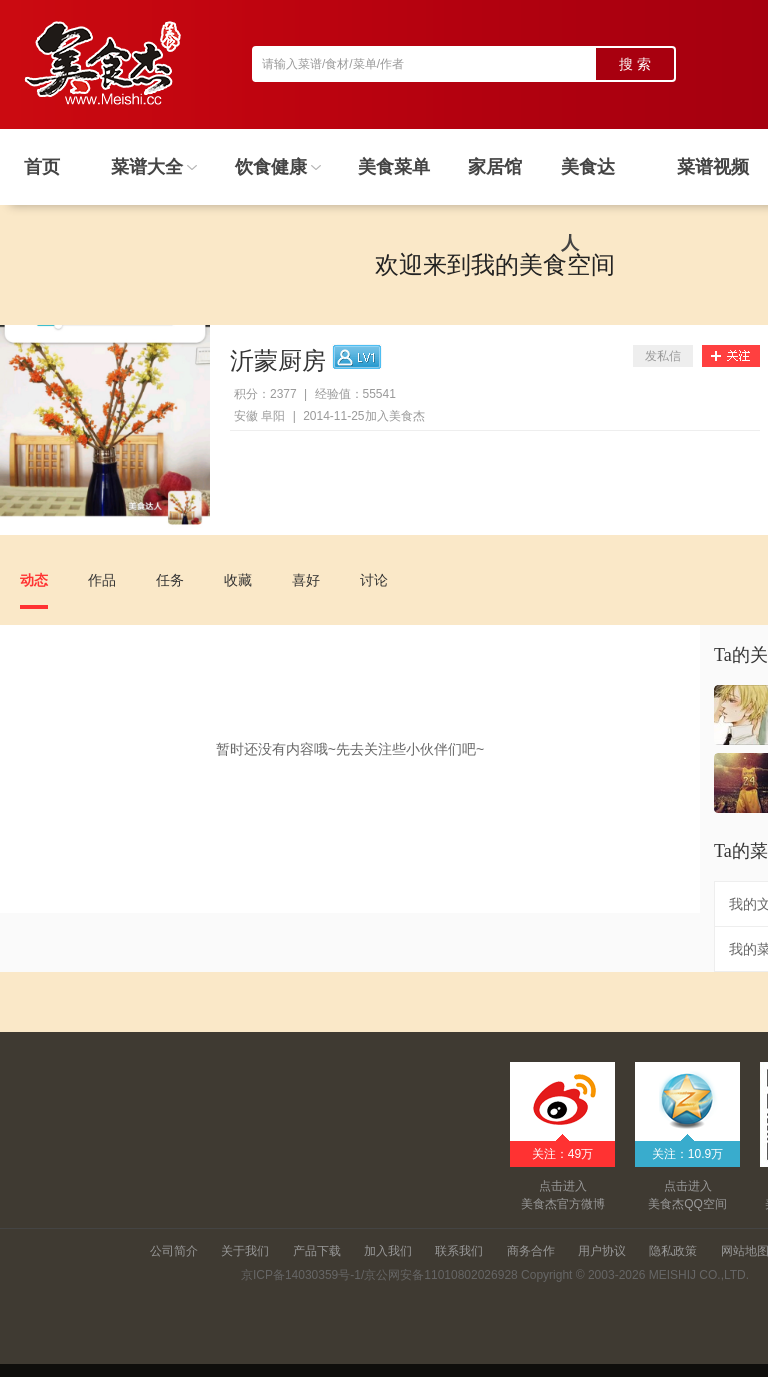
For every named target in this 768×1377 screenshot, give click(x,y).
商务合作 (531, 1251)
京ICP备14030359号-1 (301, 1275)
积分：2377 (265, 394)
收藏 (238, 580)
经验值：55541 (355, 394)
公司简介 (174, 1251)
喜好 (306, 580)
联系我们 (459, 1251)
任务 (170, 580)
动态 (34, 580)
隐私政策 (673, 1251)
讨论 (374, 580)
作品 (102, 580)
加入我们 (388, 1251)
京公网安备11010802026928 (440, 1275)
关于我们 (245, 1251)
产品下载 (317, 1251)
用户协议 (602, 1251)
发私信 (663, 356)
